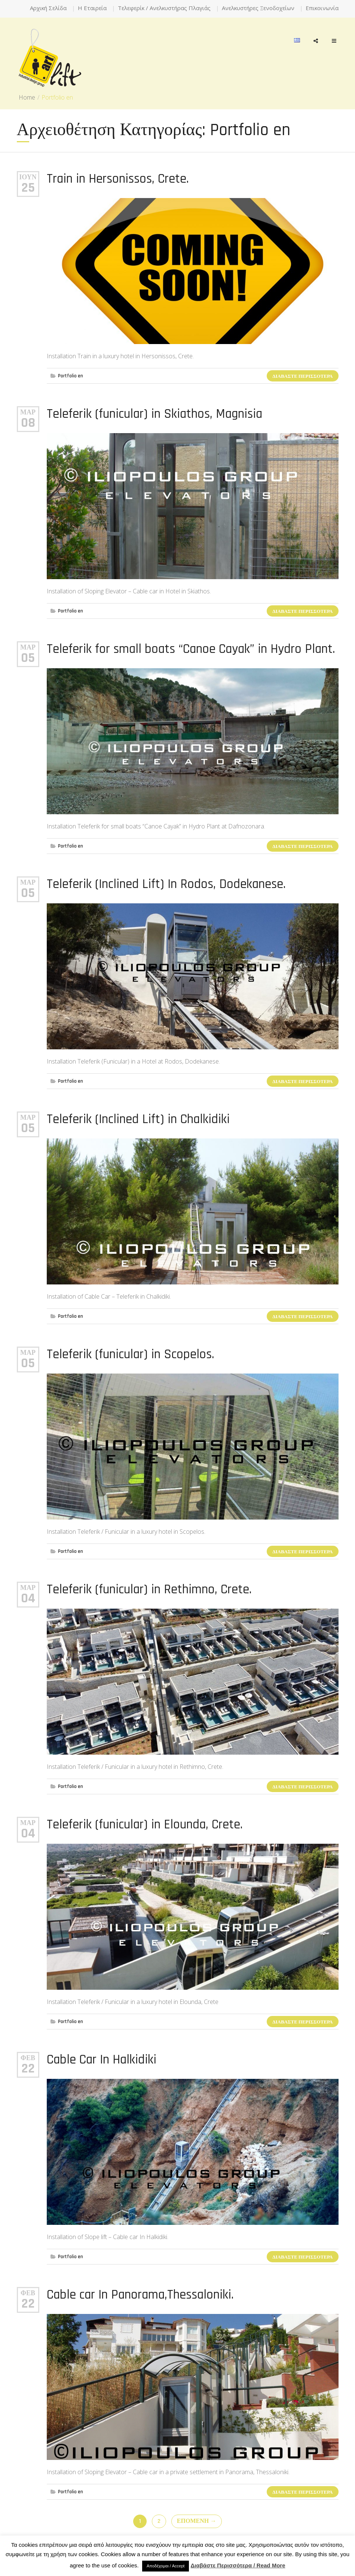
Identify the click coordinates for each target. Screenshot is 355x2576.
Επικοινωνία (322, 8)
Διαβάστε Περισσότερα (302, 376)
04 (28, 1598)
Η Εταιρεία (92, 8)
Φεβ (28, 2058)
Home (27, 97)
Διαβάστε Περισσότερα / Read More (238, 2565)
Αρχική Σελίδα (48, 8)
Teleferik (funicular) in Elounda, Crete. (145, 1824)
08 (28, 423)
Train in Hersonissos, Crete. (118, 178)
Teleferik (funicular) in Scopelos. (130, 1354)
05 (28, 658)
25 (28, 188)
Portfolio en (70, 376)
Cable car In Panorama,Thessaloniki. (140, 2294)
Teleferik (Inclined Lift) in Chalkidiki (138, 1119)
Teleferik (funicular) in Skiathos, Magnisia (154, 413)
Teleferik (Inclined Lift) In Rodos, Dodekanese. (166, 884)
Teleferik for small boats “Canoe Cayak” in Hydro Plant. (191, 649)
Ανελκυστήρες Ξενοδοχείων (258, 8)
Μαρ (28, 412)
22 (28, 2069)
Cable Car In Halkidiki (101, 2059)
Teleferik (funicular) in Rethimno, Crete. (149, 1589)
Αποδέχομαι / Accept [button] (165, 2566)
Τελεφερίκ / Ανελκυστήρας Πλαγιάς (164, 8)
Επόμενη (196, 2521)
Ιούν (28, 177)
